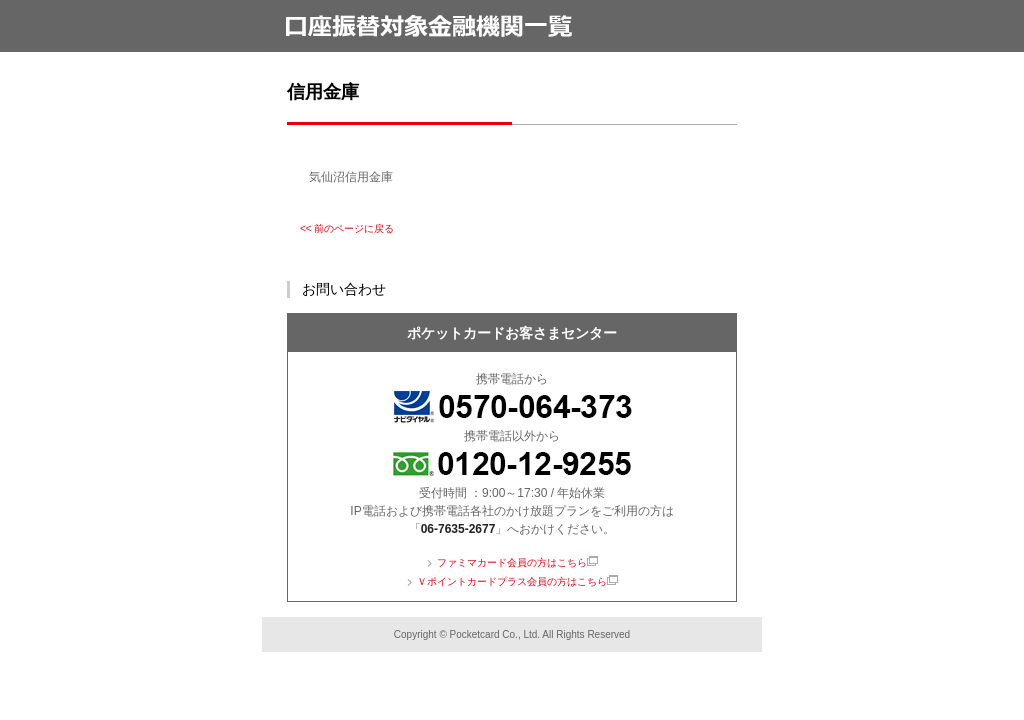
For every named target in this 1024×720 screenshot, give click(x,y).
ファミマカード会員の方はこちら (512, 562)
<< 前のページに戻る (347, 228)
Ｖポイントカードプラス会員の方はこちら (512, 581)
